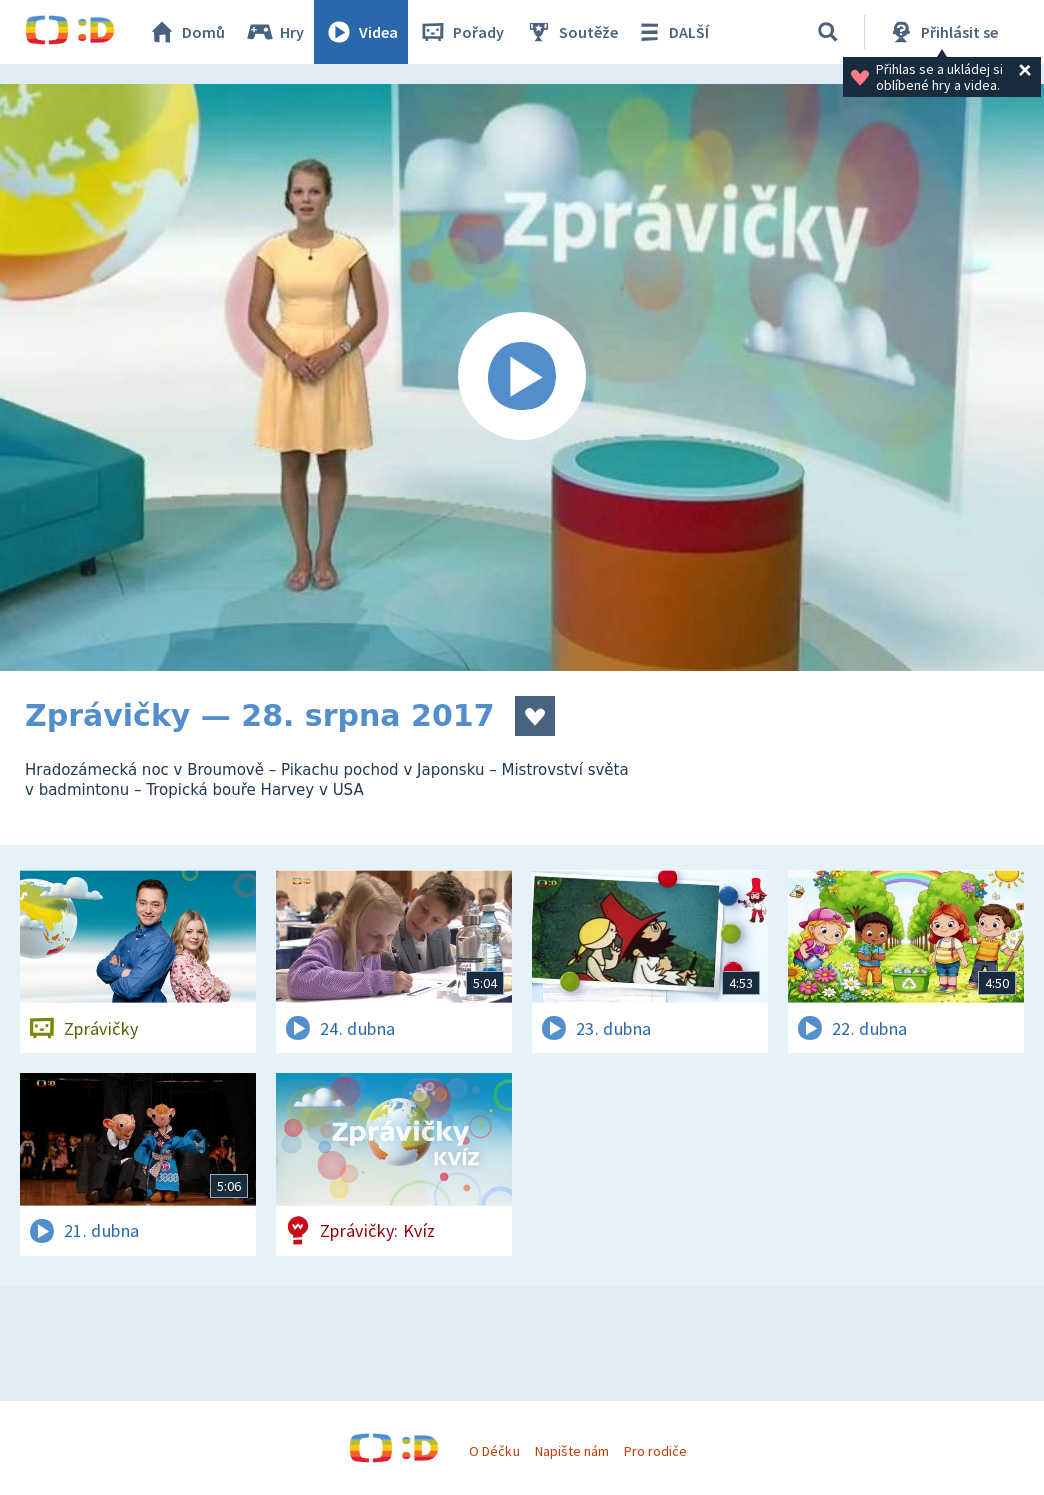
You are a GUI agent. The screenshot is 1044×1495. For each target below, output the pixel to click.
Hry (274, 32)
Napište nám (572, 1451)
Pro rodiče (655, 1451)
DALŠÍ (671, 32)
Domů (186, 32)
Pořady (461, 32)
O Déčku (494, 1451)
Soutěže (571, 32)
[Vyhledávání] (828, 32)
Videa (361, 32)
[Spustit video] (522, 377)
